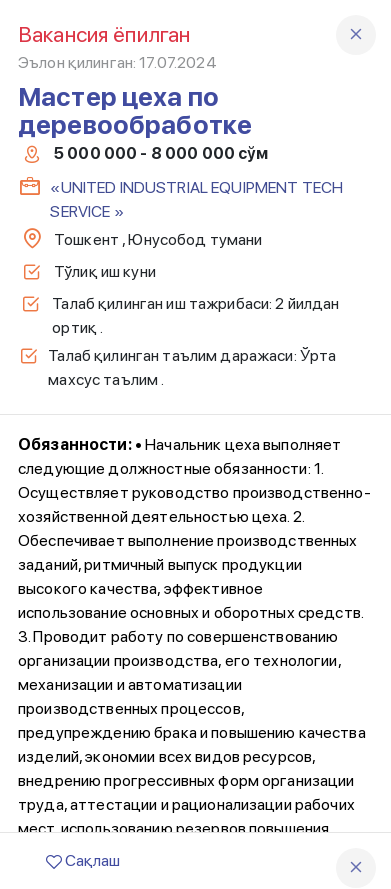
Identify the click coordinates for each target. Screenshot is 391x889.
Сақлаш (83, 860)
